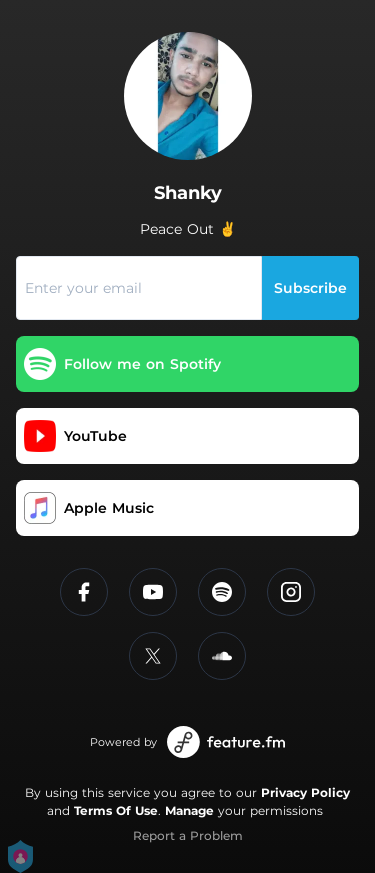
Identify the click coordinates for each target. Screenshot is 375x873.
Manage (189, 810)
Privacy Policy (305, 792)
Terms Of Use (116, 810)
